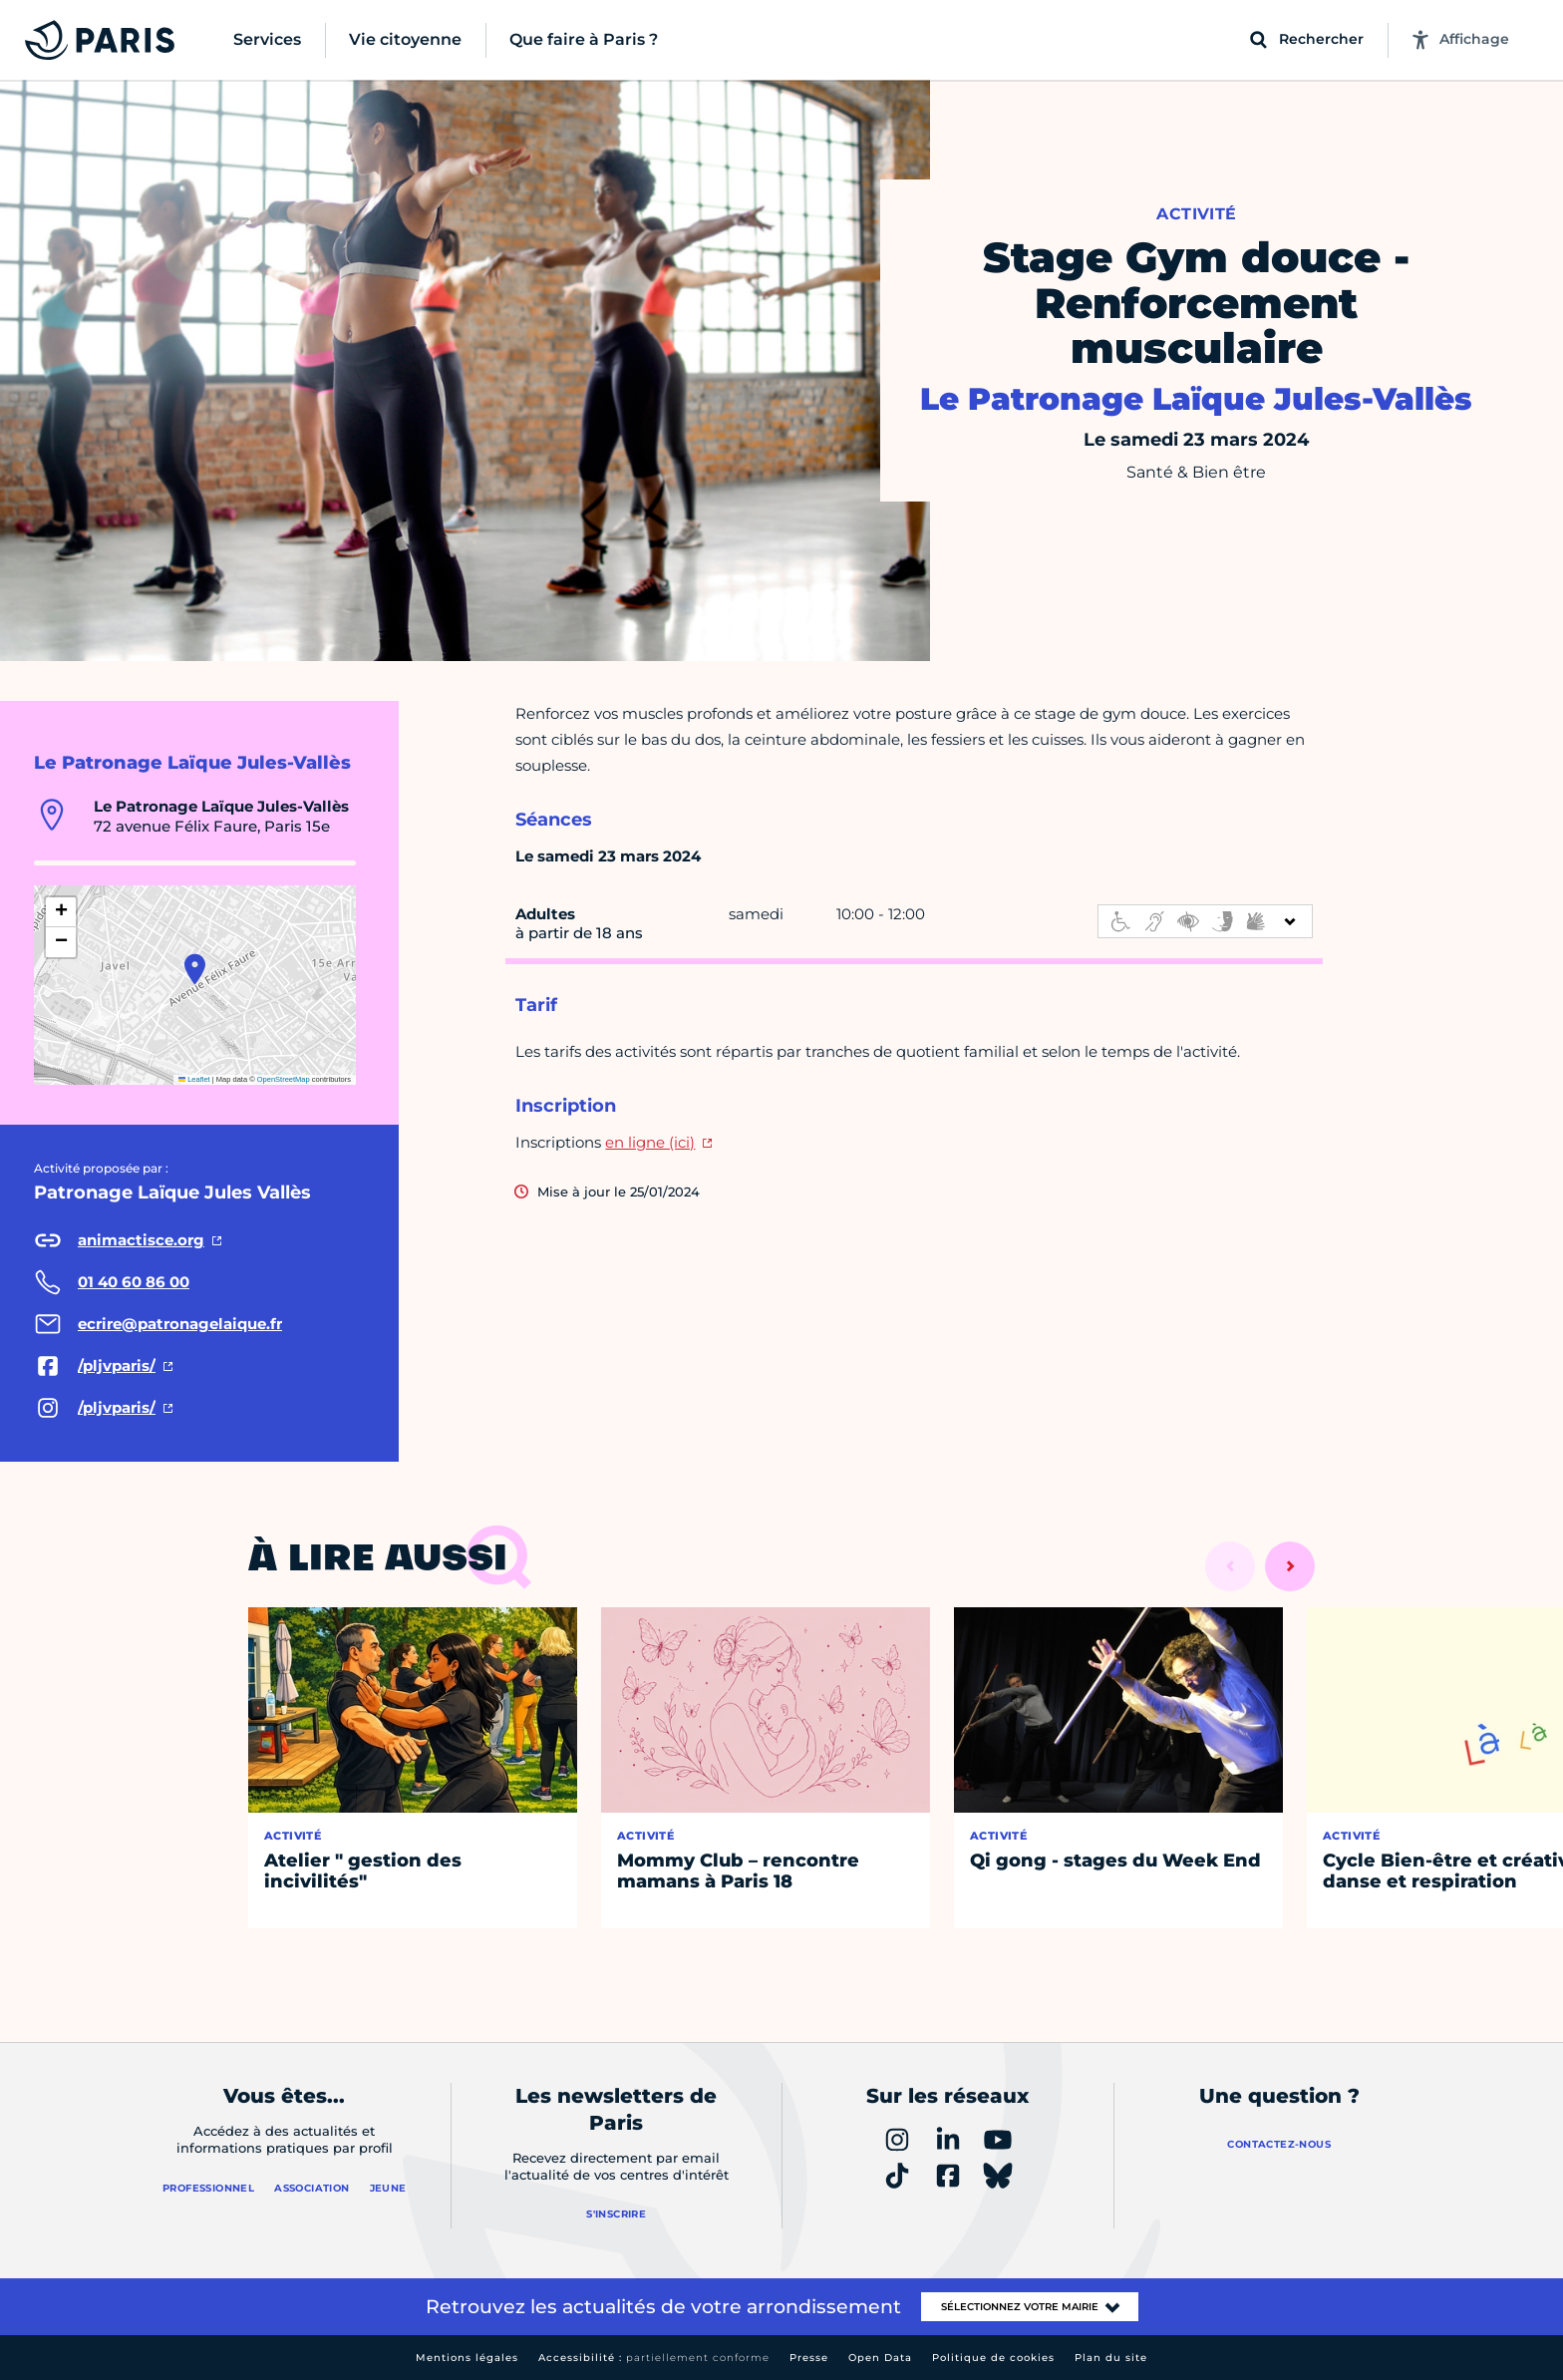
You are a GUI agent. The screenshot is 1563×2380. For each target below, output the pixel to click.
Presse (808, 2357)
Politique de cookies (993, 2357)
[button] (194, 969)
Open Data (880, 2357)
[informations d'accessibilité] (1205, 921)
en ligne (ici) (650, 1142)
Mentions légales (467, 2357)
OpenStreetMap (283, 1079)
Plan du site (1111, 2357)
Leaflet (194, 1079)
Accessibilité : (654, 2357)
